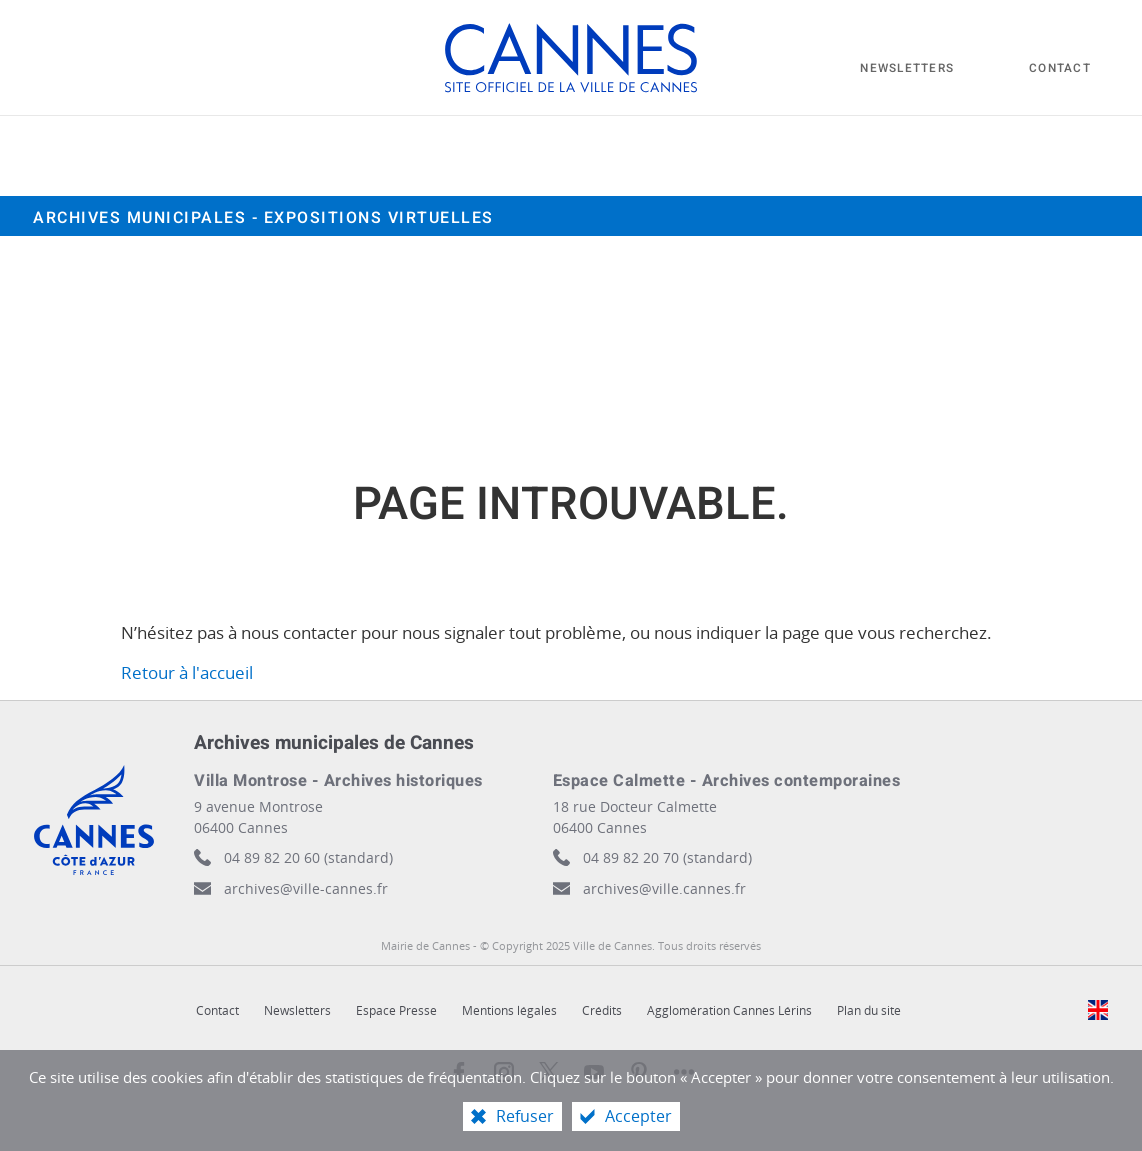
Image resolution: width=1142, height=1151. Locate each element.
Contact (217, 1010)
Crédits (602, 1010)
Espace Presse (396, 1010)
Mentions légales (509, 1010)
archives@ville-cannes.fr (306, 888)
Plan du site (869, 1010)
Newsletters (297, 1010)
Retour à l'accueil (187, 672)
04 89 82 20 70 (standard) (667, 857)
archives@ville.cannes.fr (664, 888)
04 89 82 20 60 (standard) (308, 857)
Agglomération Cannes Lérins (729, 1010)
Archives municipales (263, 218)
